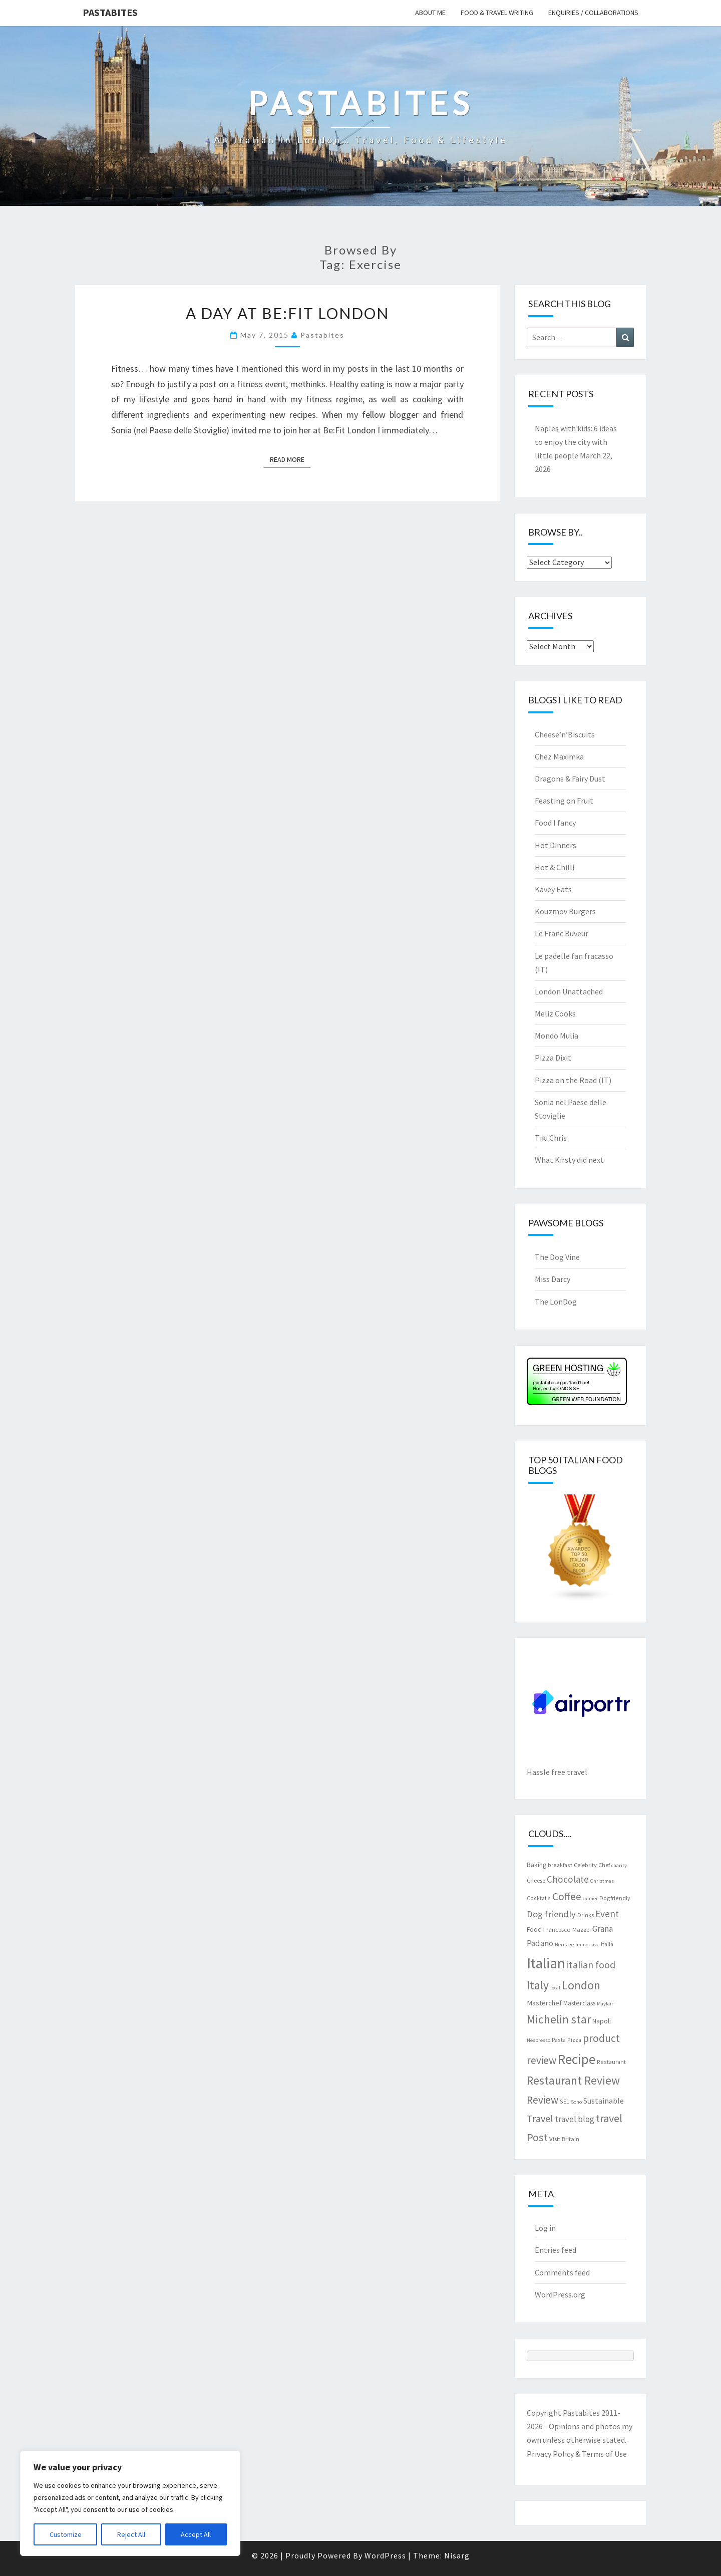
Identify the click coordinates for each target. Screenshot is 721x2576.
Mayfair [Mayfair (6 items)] (605, 2003)
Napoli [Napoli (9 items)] (601, 2020)
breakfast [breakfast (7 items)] (560, 1865)
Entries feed (555, 2250)
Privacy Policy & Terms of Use (577, 2454)
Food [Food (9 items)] (534, 1929)
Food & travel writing (497, 12)
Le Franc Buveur (561, 933)
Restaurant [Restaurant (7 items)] (611, 2062)
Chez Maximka (559, 756)
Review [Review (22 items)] (542, 2100)
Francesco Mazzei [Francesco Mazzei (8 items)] (567, 1929)
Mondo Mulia (556, 1036)
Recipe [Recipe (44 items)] (576, 2059)
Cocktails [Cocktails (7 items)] (539, 1898)
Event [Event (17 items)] (607, 1914)
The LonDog (556, 1302)
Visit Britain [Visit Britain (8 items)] (564, 2139)
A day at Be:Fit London (287, 313)
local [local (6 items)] (555, 1987)
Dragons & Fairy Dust (570, 779)
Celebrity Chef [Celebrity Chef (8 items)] (592, 1865)
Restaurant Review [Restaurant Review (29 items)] (573, 2080)
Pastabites (110, 12)
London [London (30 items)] (581, 1985)
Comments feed (562, 2272)
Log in (545, 2228)
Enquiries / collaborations (593, 12)
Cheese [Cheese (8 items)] (536, 1880)
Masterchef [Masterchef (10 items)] (544, 2002)
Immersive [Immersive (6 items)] (587, 1944)
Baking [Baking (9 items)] (536, 1864)
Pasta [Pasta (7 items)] (559, 2039)
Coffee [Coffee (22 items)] (566, 1896)
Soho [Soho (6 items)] (576, 2102)
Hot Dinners (555, 845)
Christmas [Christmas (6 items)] (602, 1881)
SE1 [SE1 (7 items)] (564, 2101)
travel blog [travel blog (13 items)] (574, 2119)
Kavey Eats (553, 889)
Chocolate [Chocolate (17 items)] (568, 1879)
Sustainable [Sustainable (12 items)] (603, 2101)
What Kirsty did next (569, 1160)
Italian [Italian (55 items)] (546, 1963)
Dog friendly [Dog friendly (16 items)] (551, 1914)
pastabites (322, 335)
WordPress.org (560, 2294)
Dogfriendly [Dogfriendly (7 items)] (614, 1898)
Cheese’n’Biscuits (565, 734)
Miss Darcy (552, 1279)
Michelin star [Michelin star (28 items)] (559, 2019)
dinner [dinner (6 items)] (590, 1898)
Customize (66, 2534)
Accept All (196, 2534)
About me (430, 12)
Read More (290, 459)
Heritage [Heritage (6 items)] (564, 1944)
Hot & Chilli (554, 867)
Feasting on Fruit (564, 801)
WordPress (385, 2555)
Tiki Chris (551, 1138)
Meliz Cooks (555, 1013)
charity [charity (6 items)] (619, 1865)
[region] (130, 2503)
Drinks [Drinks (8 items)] (585, 1915)
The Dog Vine (557, 1257)
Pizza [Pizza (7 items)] (574, 2039)
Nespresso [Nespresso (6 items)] (538, 2040)
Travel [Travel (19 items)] (540, 2118)
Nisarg (457, 2555)
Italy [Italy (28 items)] (538, 1985)
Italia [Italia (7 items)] (607, 1944)
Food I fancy (555, 823)
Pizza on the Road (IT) (573, 1080)
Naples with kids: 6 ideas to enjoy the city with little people (576, 441)
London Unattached (569, 991)
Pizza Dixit (553, 1058)
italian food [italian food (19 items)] (591, 1964)
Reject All (131, 2534)
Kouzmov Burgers (565, 911)
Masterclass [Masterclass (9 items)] (579, 2002)
